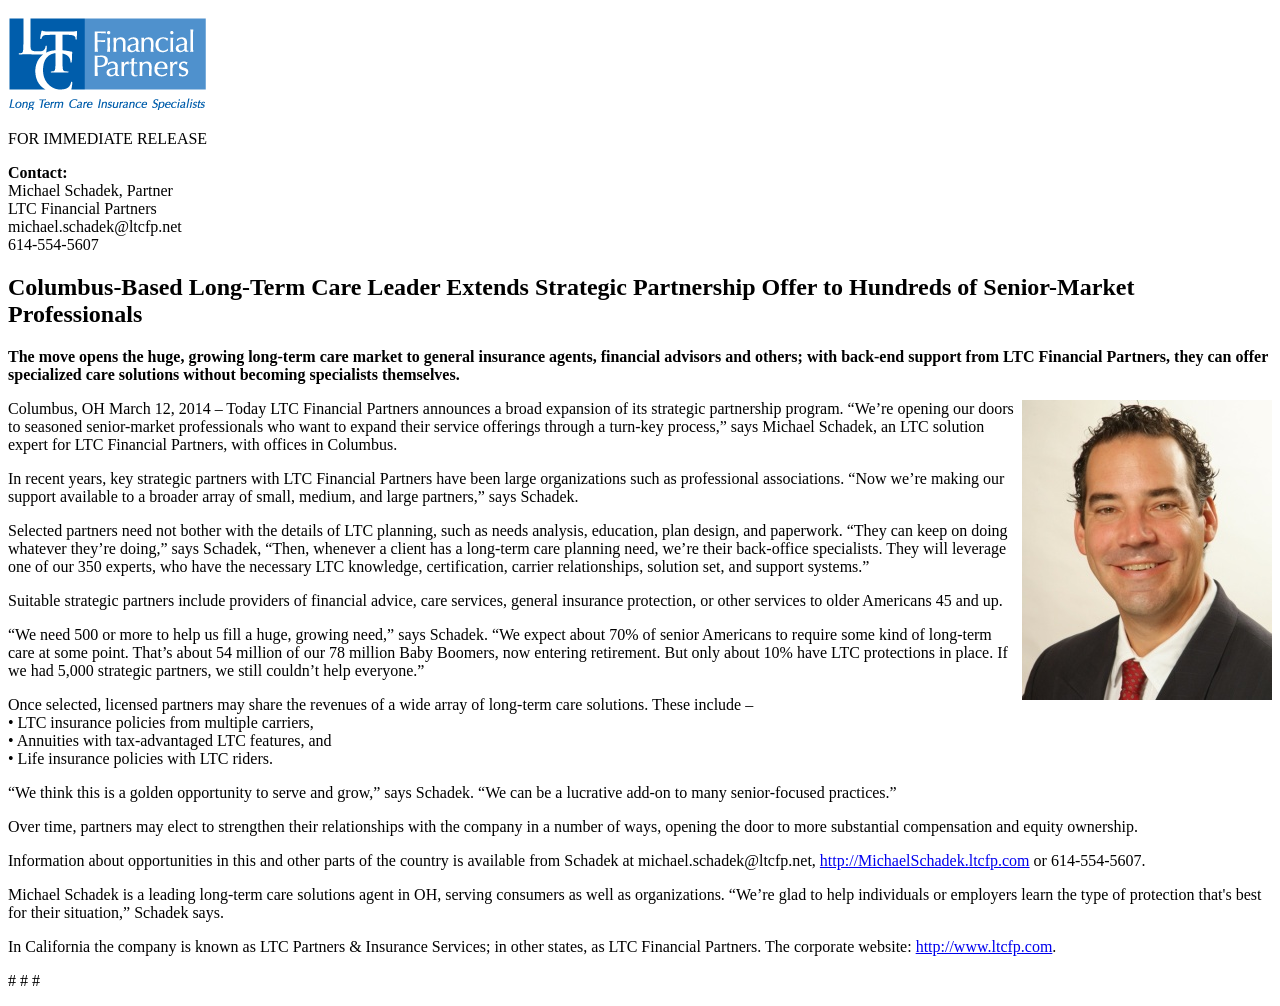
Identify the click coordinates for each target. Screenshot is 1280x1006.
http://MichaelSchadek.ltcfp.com (925, 860)
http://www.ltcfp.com (984, 946)
